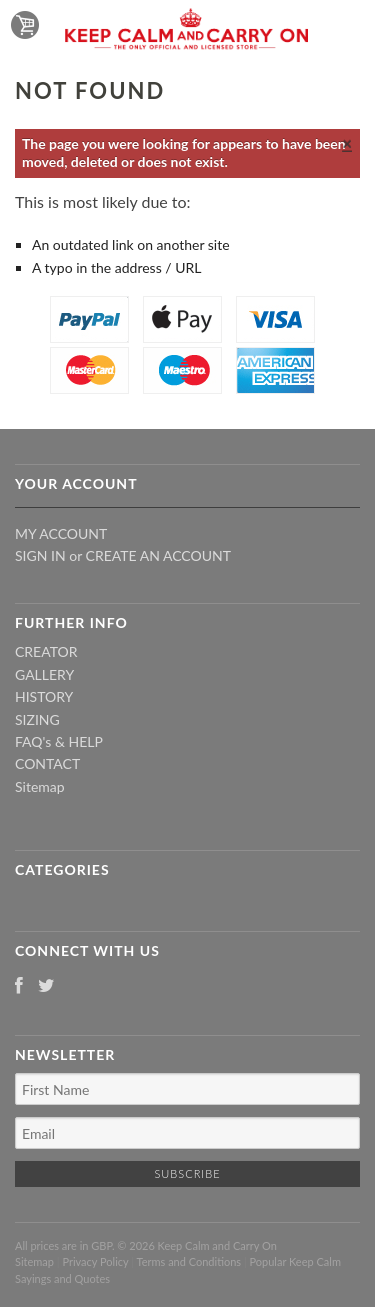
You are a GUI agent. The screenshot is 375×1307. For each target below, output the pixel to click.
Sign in (40, 555)
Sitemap (40, 786)
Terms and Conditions (189, 1261)
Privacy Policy (95, 1261)
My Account (61, 533)
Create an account (158, 555)
